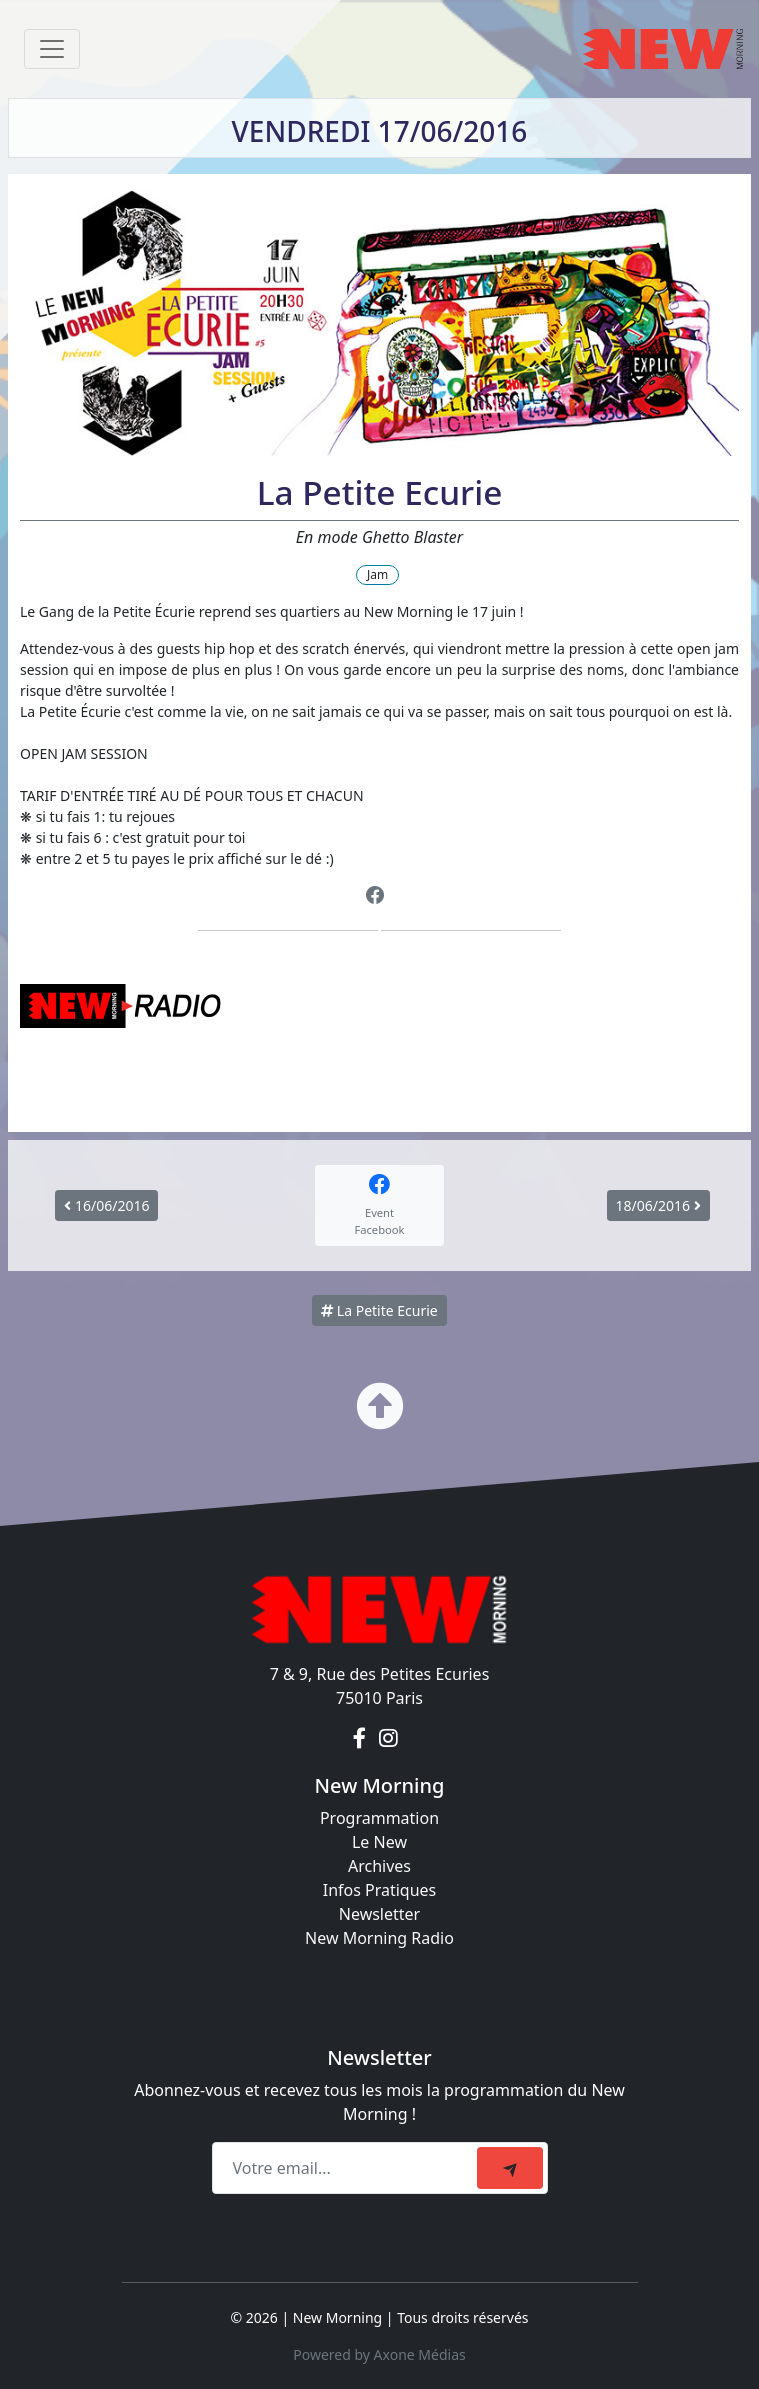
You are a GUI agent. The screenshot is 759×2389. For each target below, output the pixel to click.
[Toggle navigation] (52, 49)
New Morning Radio (379, 1938)
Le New (379, 1842)
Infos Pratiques (380, 1890)
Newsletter (379, 1914)
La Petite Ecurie (379, 1310)
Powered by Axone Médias (379, 2354)
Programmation (379, 1818)
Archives (379, 1866)
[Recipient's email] (347, 2168)
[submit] (510, 2168)
